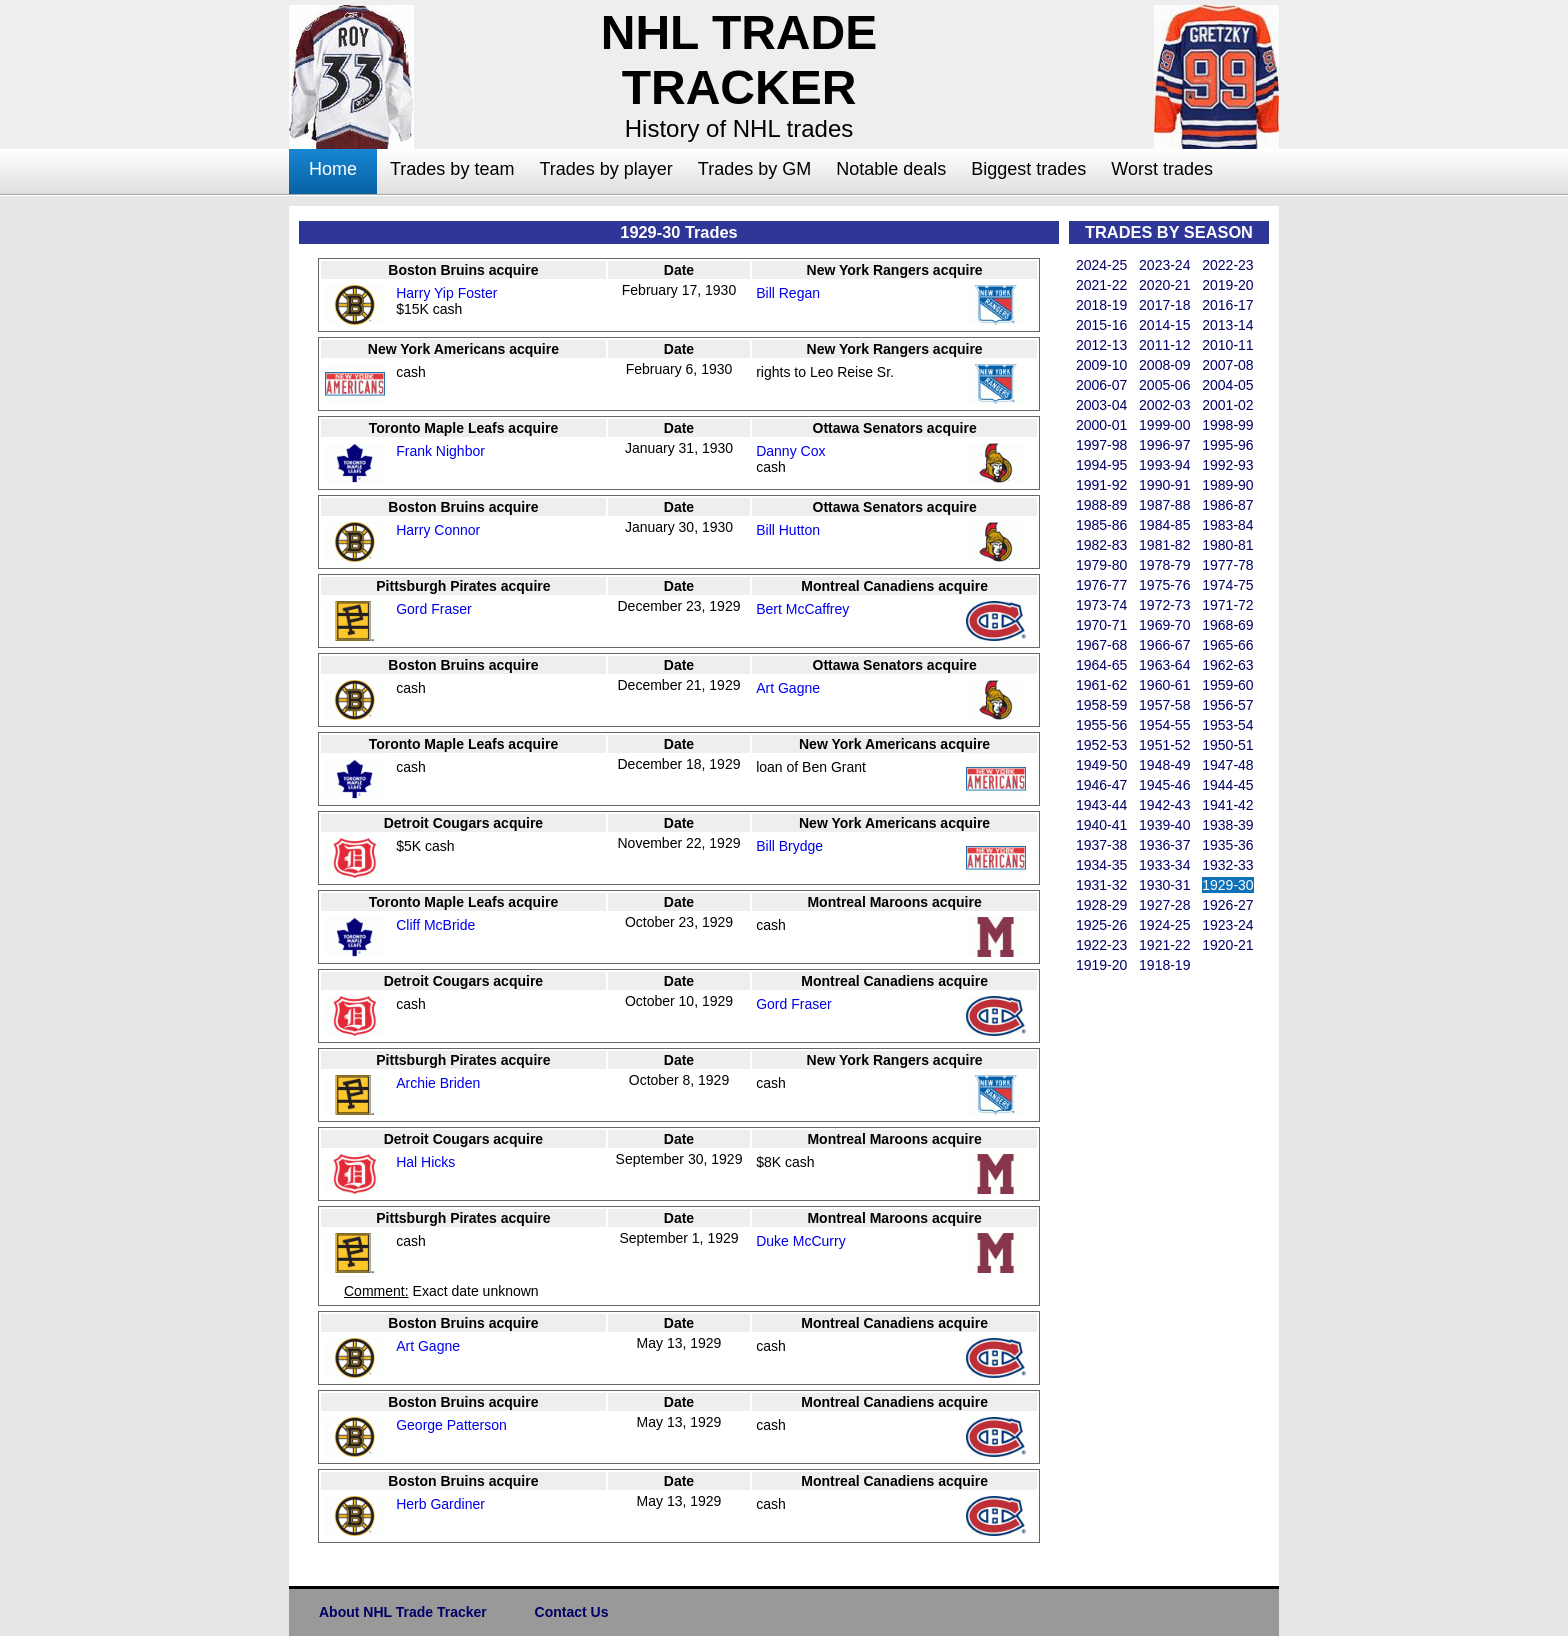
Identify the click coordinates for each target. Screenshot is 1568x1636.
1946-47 (1101, 785)
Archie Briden (438, 1083)
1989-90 (1227, 485)
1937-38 (1101, 845)
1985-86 (1101, 525)
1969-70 (1164, 625)
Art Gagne (788, 688)
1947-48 (1227, 765)
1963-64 (1164, 665)
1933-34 (1164, 865)
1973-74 (1101, 605)
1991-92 (1101, 485)
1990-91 (1164, 485)
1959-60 (1227, 685)
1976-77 (1101, 585)
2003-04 (1101, 405)
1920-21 (1227, 945)
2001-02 (1227, 405)
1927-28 (1164, 905)
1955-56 (1101, 725)
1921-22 (1164, 945)
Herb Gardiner (440, 1504)
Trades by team (452, 169)
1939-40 (1164, 825)
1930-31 (1164, 885)
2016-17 (1227, 305)
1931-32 (1101, 885)
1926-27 (1227, 905)
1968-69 (1227, 625)
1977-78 (1227, 565)
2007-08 (1227, 365)
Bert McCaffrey (802, 609)
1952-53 (1101, 745)
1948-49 (1164, 765)
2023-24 (1164, 265)
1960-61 (1164, 685)
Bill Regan (788, 293)
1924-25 (1164, 925)
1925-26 (1101, 925)
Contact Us (572, 1612)
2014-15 (1164, 325)
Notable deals (891, 169)
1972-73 (1164, 605)
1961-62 (1101, 685)
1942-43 (1164, 805)
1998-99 (1227, 425)
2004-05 (1227, 385)
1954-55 (1164, 725)
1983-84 (1227, 525)
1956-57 (1227, 705)
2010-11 (1227, 345)
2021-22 (1101, 285)
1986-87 (1227, 505)
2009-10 (1101, 365)
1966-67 (1164, 645)
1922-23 (1101, 945)
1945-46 (1164, 785)
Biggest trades (1028, 169)
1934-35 (1101, 865)
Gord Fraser (433, 609)
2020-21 (1164, 285)
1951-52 (1164, 745)
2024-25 (1101, 265)
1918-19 (1164, 965)
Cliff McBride (435, 925)
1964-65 (1101, 665)
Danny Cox (790, 451)
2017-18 (1164, 305)
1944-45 (1227, 785)
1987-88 (1164, 505)
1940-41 (1101, 825)
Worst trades (1162, 169)
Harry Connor (438, 530)
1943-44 (1101, 805)
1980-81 (1227, 545)
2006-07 (1101, 385)
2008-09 (1164, 365)
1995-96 (1227, 445)
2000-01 (1101, 425)
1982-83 (1101, 545)
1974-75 (1227, 585)
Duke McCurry (800, 1241)
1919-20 (1101, 965)
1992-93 (1227, 465)
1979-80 (1101, 565)
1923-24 (1227, 925)
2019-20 (1227, 285)
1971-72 (1227, 605)
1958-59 (1101, 705)
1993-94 (1164, 465)
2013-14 (1227, 325)
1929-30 (1227, 885)
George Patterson (451, 1425)
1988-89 (1101, 505)
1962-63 (1227, 665)
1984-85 (1164, 525)
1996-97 (1164, 445)
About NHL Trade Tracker (403, 1612)
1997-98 (1101, 445)
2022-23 (1227, 265)
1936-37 (1164, 845)
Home (333, 169)
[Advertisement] (209, 506)
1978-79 (1164, 565)
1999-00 (1164, 425)
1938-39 (1227, 825)
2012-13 (1101, 345)
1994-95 (1101, 465)
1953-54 (1227, 725)
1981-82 (1164, 545)
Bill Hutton (788, 530)
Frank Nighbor (440, 451)
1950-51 (1227, 745)
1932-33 (1227, 865)
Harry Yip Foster (446, 293)
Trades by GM (754, 169)
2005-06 (1164, 385)
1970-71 (1101, 625)
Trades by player (605, 169)
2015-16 (1101, 325)
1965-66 (1227, 645)
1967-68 (1101, 645)
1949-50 (1101, 765)
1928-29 (1101, 905)
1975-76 (1164, 585)
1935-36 (1227, 845)
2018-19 (1101, 305)
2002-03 (1164, 405)
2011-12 (1164, 345)
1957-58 (1164, 705)
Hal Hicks (425, 1162)
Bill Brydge (789, 846)
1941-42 (1227, 805)
